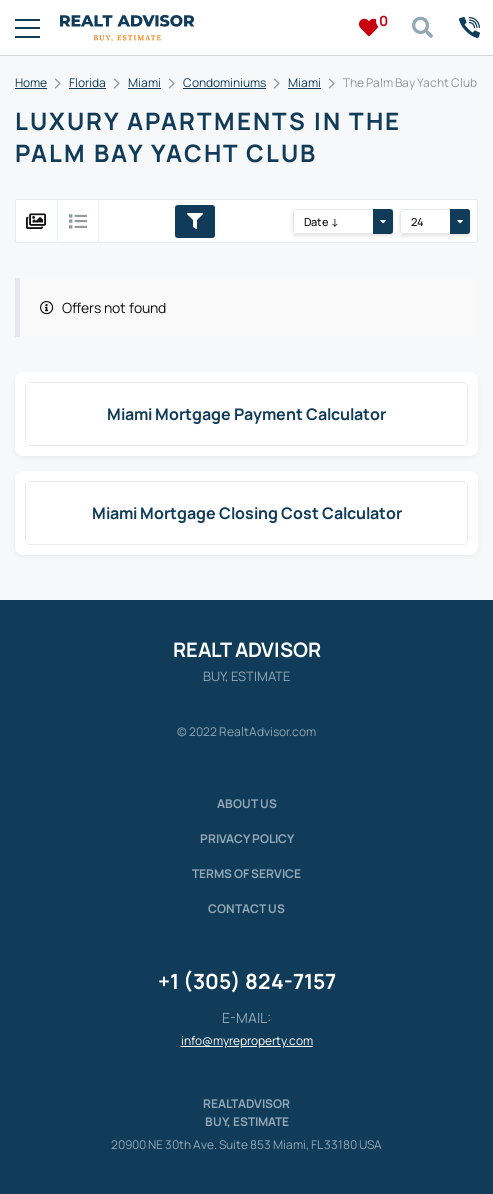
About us (247, 803)
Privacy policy (247, 838)
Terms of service (246, 873)
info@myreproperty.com (247, 1040)
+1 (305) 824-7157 (247, 981)
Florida (87, 82)
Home (31, 82)
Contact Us (246, 908)
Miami (144, 82)
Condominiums (224, 82)
